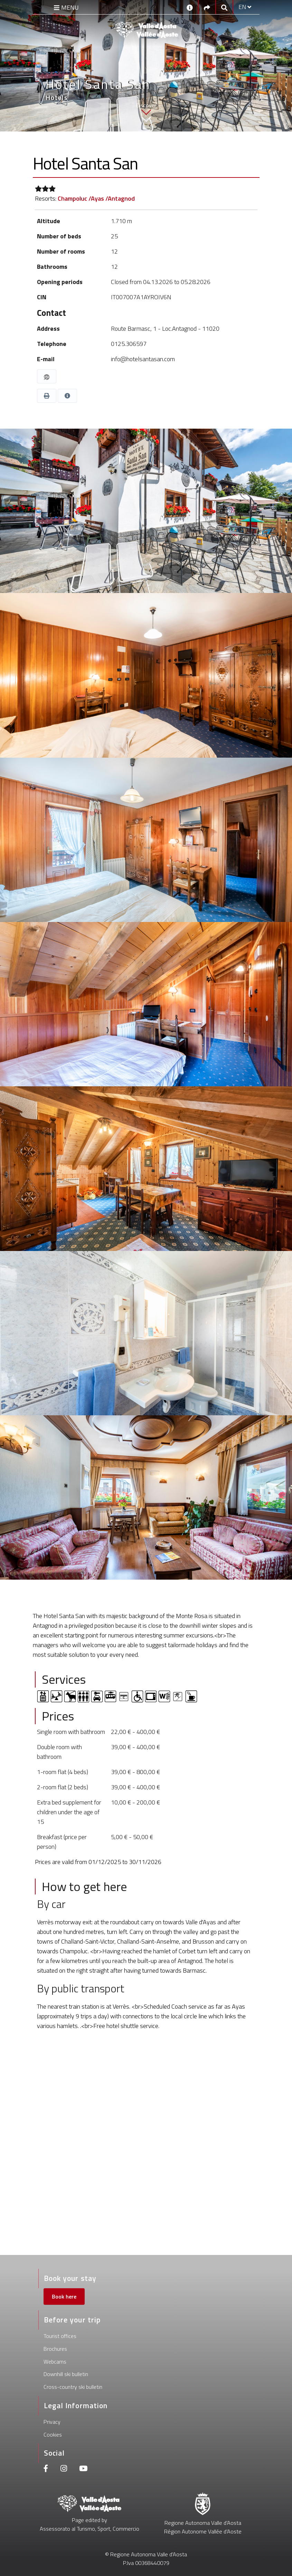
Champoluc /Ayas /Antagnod (96, 198)
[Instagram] (63, 2469)
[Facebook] (46, 2469)
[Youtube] (83, 2469)
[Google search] (224, 7)
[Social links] (207, 7)
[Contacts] (190, 6)
